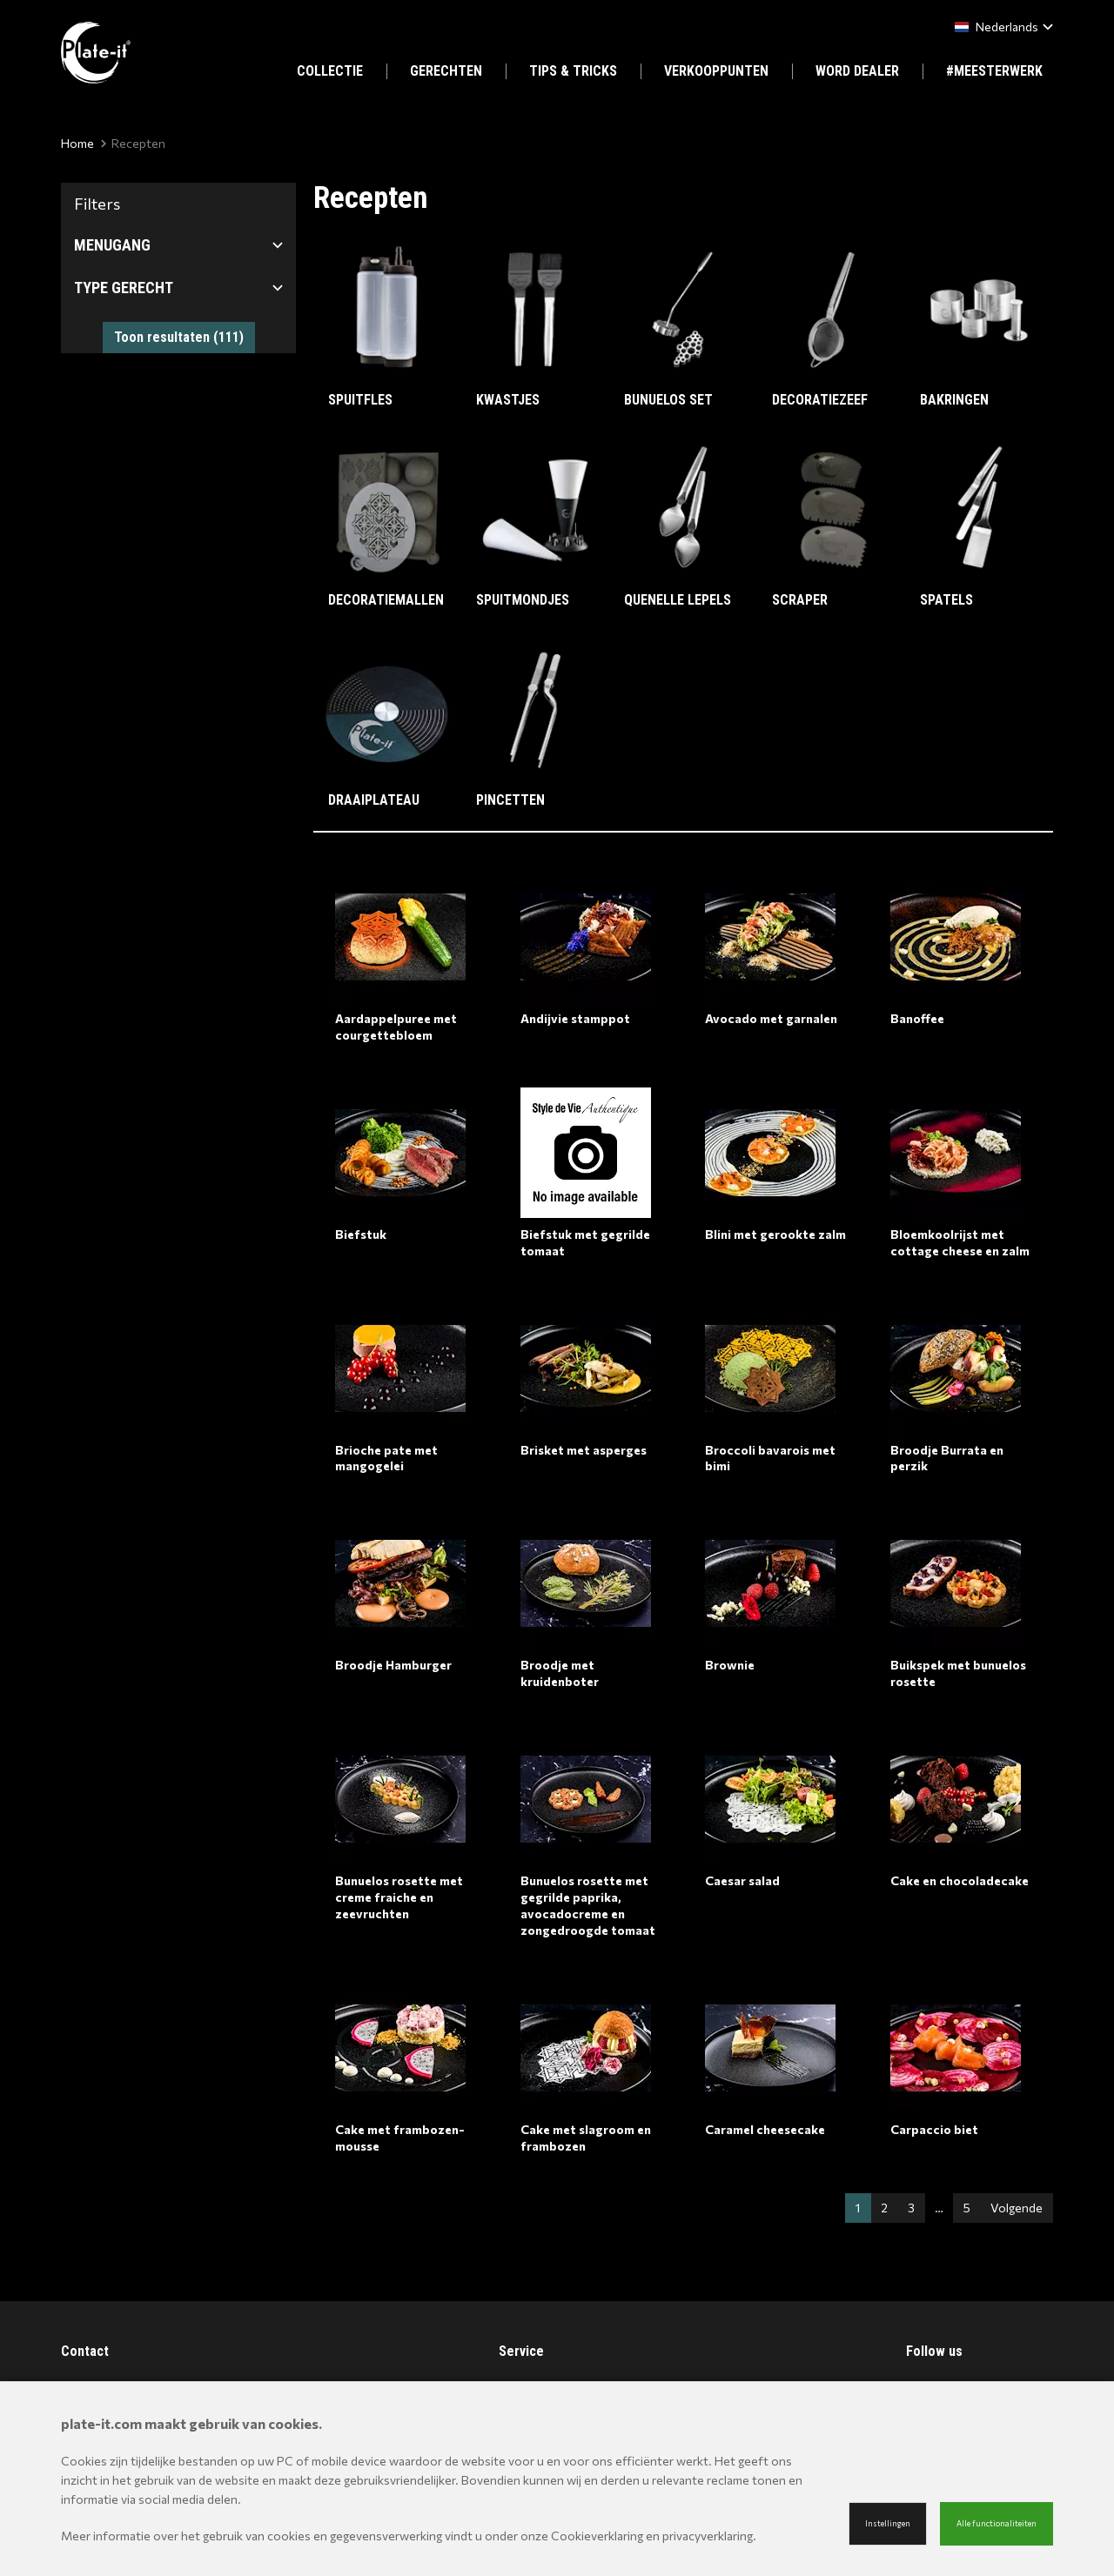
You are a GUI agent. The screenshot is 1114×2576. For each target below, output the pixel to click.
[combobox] (1000, 26)
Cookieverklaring (597, 2535)
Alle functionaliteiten (996, 2523)
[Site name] (96, 53)
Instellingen (887, 2523)
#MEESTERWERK (994, 71)
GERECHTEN (446, 71)
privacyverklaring (707, 2535)
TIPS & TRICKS (573, 71)
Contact (85, 2351)
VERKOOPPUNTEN (716, 71)
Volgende (1016, 2207)
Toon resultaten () (179, 337)
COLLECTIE (330, 71)
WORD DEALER (857, 71)
